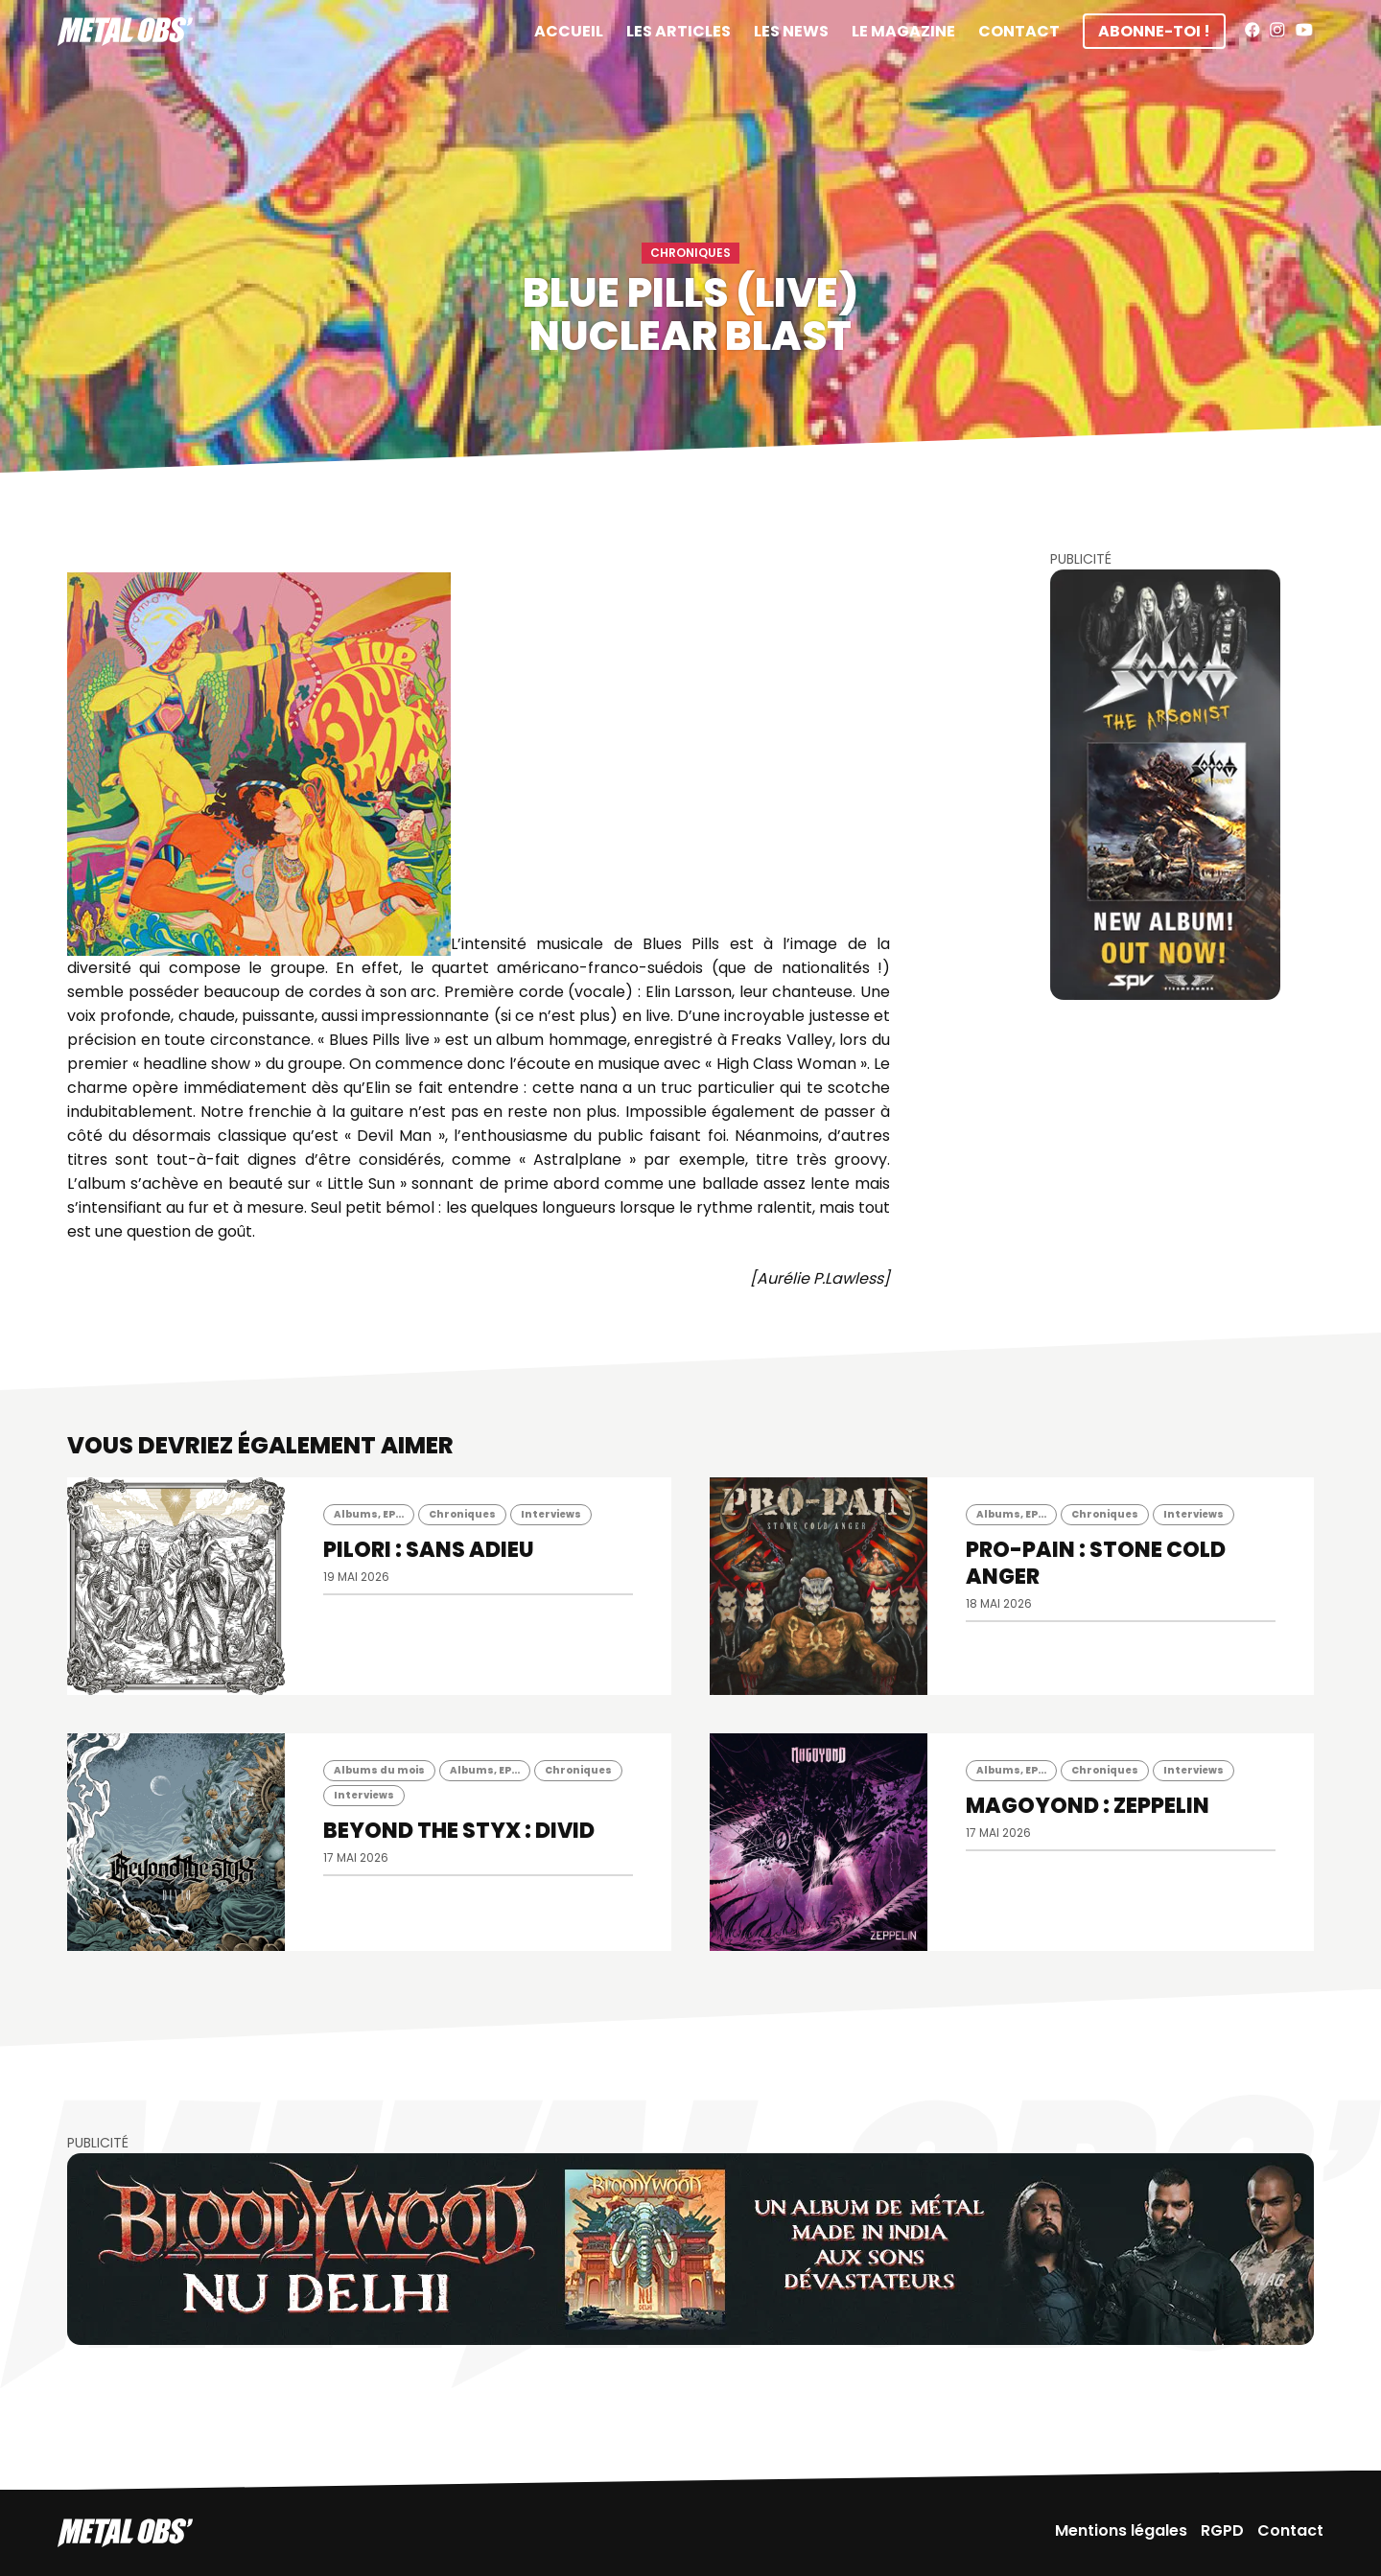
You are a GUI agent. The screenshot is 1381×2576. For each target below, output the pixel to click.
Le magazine (903, 31)
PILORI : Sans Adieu (428, 1550)
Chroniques (690, 252)
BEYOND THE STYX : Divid (459, 1830)
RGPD (1222, 2530)
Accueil (568, 31)
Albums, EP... (369, 1514)
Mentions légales (1121, 2530)
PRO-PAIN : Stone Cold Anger (1096, 1563)
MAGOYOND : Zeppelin (1087, 1806)
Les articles (678, 31)
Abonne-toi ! (1154, 31)
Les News (791, 31)
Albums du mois (379, 1770)
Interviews (551, 1514)
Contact (1019, 31)
